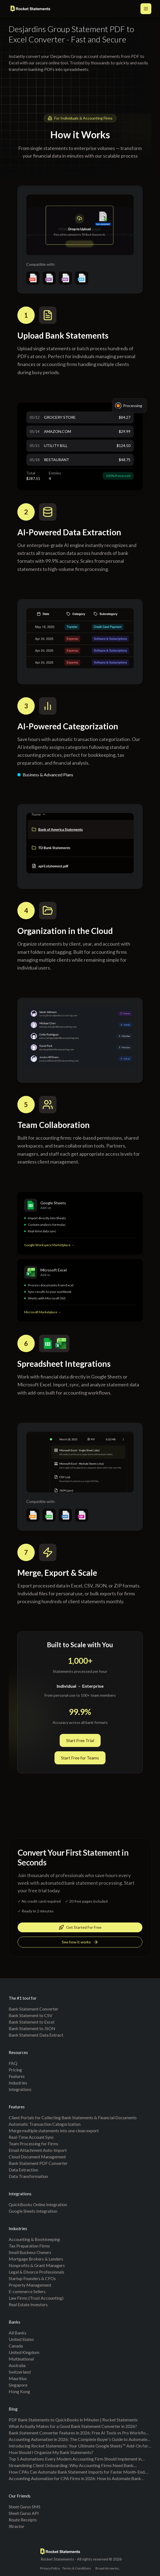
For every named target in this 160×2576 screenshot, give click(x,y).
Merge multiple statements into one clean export (54, 2130)
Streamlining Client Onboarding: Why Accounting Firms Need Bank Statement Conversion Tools (71, 2466)
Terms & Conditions (76, 2568)
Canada (16, 2345)
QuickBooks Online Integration (38, 2204)
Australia (17, 2365)
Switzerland (20, 2371)
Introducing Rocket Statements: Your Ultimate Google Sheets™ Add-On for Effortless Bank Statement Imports (78, 2446)
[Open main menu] (145, 8)
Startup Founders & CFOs (32, 2278)
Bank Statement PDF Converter (38, 2163)
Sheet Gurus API (24, 2513)
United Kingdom (24, 2352)
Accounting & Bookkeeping (34, 2239)
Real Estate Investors (28, 2304)
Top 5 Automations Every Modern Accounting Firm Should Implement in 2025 (75, 2459)
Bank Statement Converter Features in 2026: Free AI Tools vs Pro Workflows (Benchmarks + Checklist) (80, 2433)
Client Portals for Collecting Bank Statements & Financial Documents (73, 2117)
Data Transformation (28, 2176)
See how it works (80, 1943)
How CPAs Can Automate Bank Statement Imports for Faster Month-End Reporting (77, 2472)
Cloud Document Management (37, 2156)
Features (17, 2076)
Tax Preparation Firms (29, 2245)
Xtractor (16, 2526)
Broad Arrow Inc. (107, 2568)
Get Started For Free (80, 1928)
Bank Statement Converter (33, 2008)
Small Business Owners (30, 2252)
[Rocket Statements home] (30, 9)
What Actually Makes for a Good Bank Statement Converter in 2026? (73, 2426)
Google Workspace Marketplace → (49, 1247)
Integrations (20, 2089)
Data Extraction (23, 2169)
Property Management (30, 2284)
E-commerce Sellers (27, 2291)
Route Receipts (23, 2519)
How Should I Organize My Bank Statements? (51, 2452)
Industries (18, 2082)
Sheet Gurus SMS (24, 2506)
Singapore (18, 2384)
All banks (17, 2332)
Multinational (21, 2358)
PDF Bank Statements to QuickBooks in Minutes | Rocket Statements (73, 2419)
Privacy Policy (50, 2568)
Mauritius (18, 2378)
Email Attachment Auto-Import (38, 2150)
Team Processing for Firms (33, 2143)
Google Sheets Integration (33, 2211)
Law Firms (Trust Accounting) (36, 2297)
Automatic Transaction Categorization (45, 2124)
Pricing (15, 2069)
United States (21, 2339)
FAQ (13, 2063)
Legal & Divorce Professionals (36, 2271)
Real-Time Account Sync (31, 2137)
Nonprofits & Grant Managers (37, 2265)
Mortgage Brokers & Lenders (36, 2258)
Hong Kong (19, 2391)
